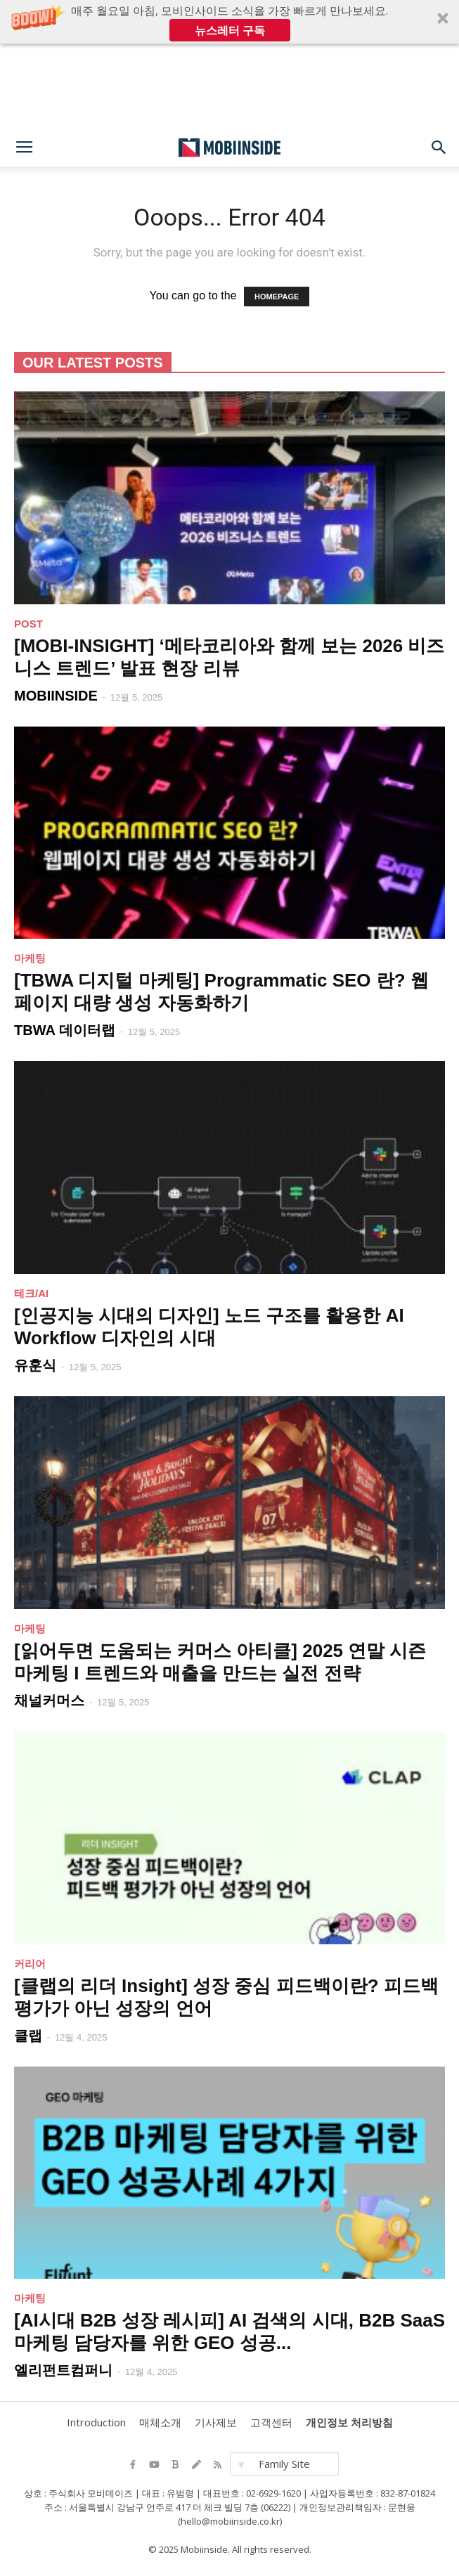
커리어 (30, 1964)
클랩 (28, 2035)
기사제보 (216, 2422)
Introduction (96, 2422)
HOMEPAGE (276, 296)
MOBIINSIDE (56, 695)
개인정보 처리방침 (349, 2422)
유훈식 (35, 1365)
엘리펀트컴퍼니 (63, 2370)
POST (28, 624)
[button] (229, 22)
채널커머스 (49, 1700)
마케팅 (30, 958)
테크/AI (31, 1293)
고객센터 (271, 2422)
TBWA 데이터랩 (64, 1030)
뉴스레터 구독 (230, 30)
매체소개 (160, 2422)
